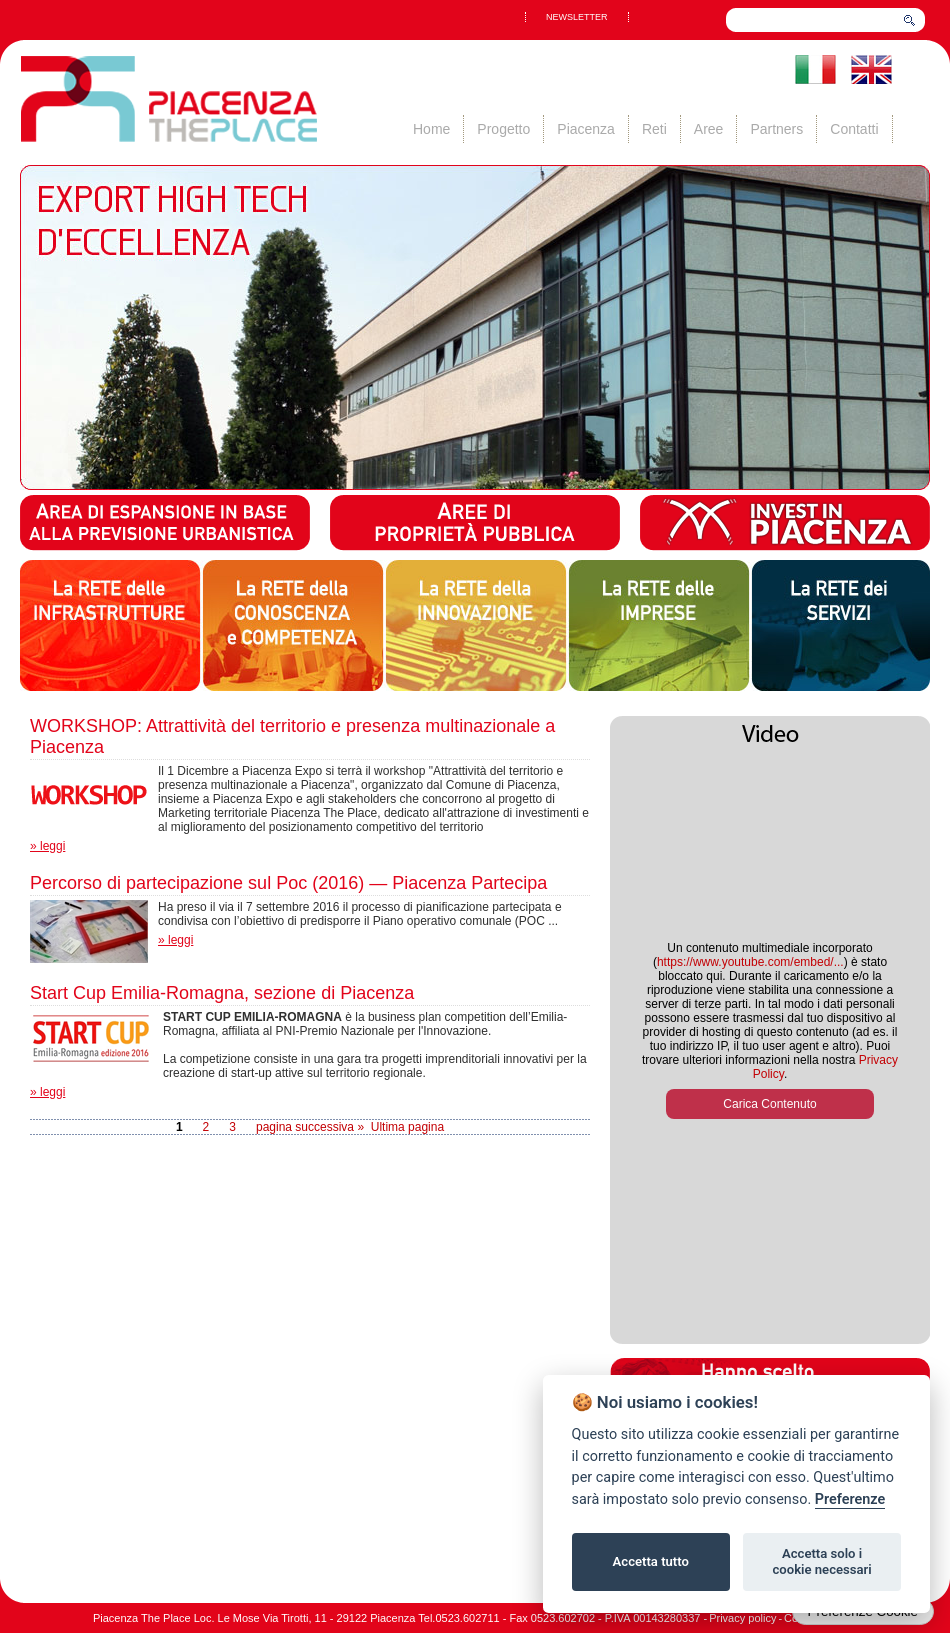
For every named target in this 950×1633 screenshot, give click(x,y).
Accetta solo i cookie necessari (821, 1561)
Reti (654, 129)
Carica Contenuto (769, 1104)
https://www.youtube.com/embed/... (750, 962)
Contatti (854, 129)
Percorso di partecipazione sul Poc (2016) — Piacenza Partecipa (288, 883)
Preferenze (850, 1499)
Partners (776, 129)
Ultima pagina (407, 1127)
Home (431, 129)
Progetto (503, 129)
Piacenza (586, 129)
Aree (709, 129)
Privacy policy (742, 1618)
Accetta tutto (651, 1561)
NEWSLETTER (577, 17)
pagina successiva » (310, 1127)
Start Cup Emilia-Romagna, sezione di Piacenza (222, 993)
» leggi (47, 846)
